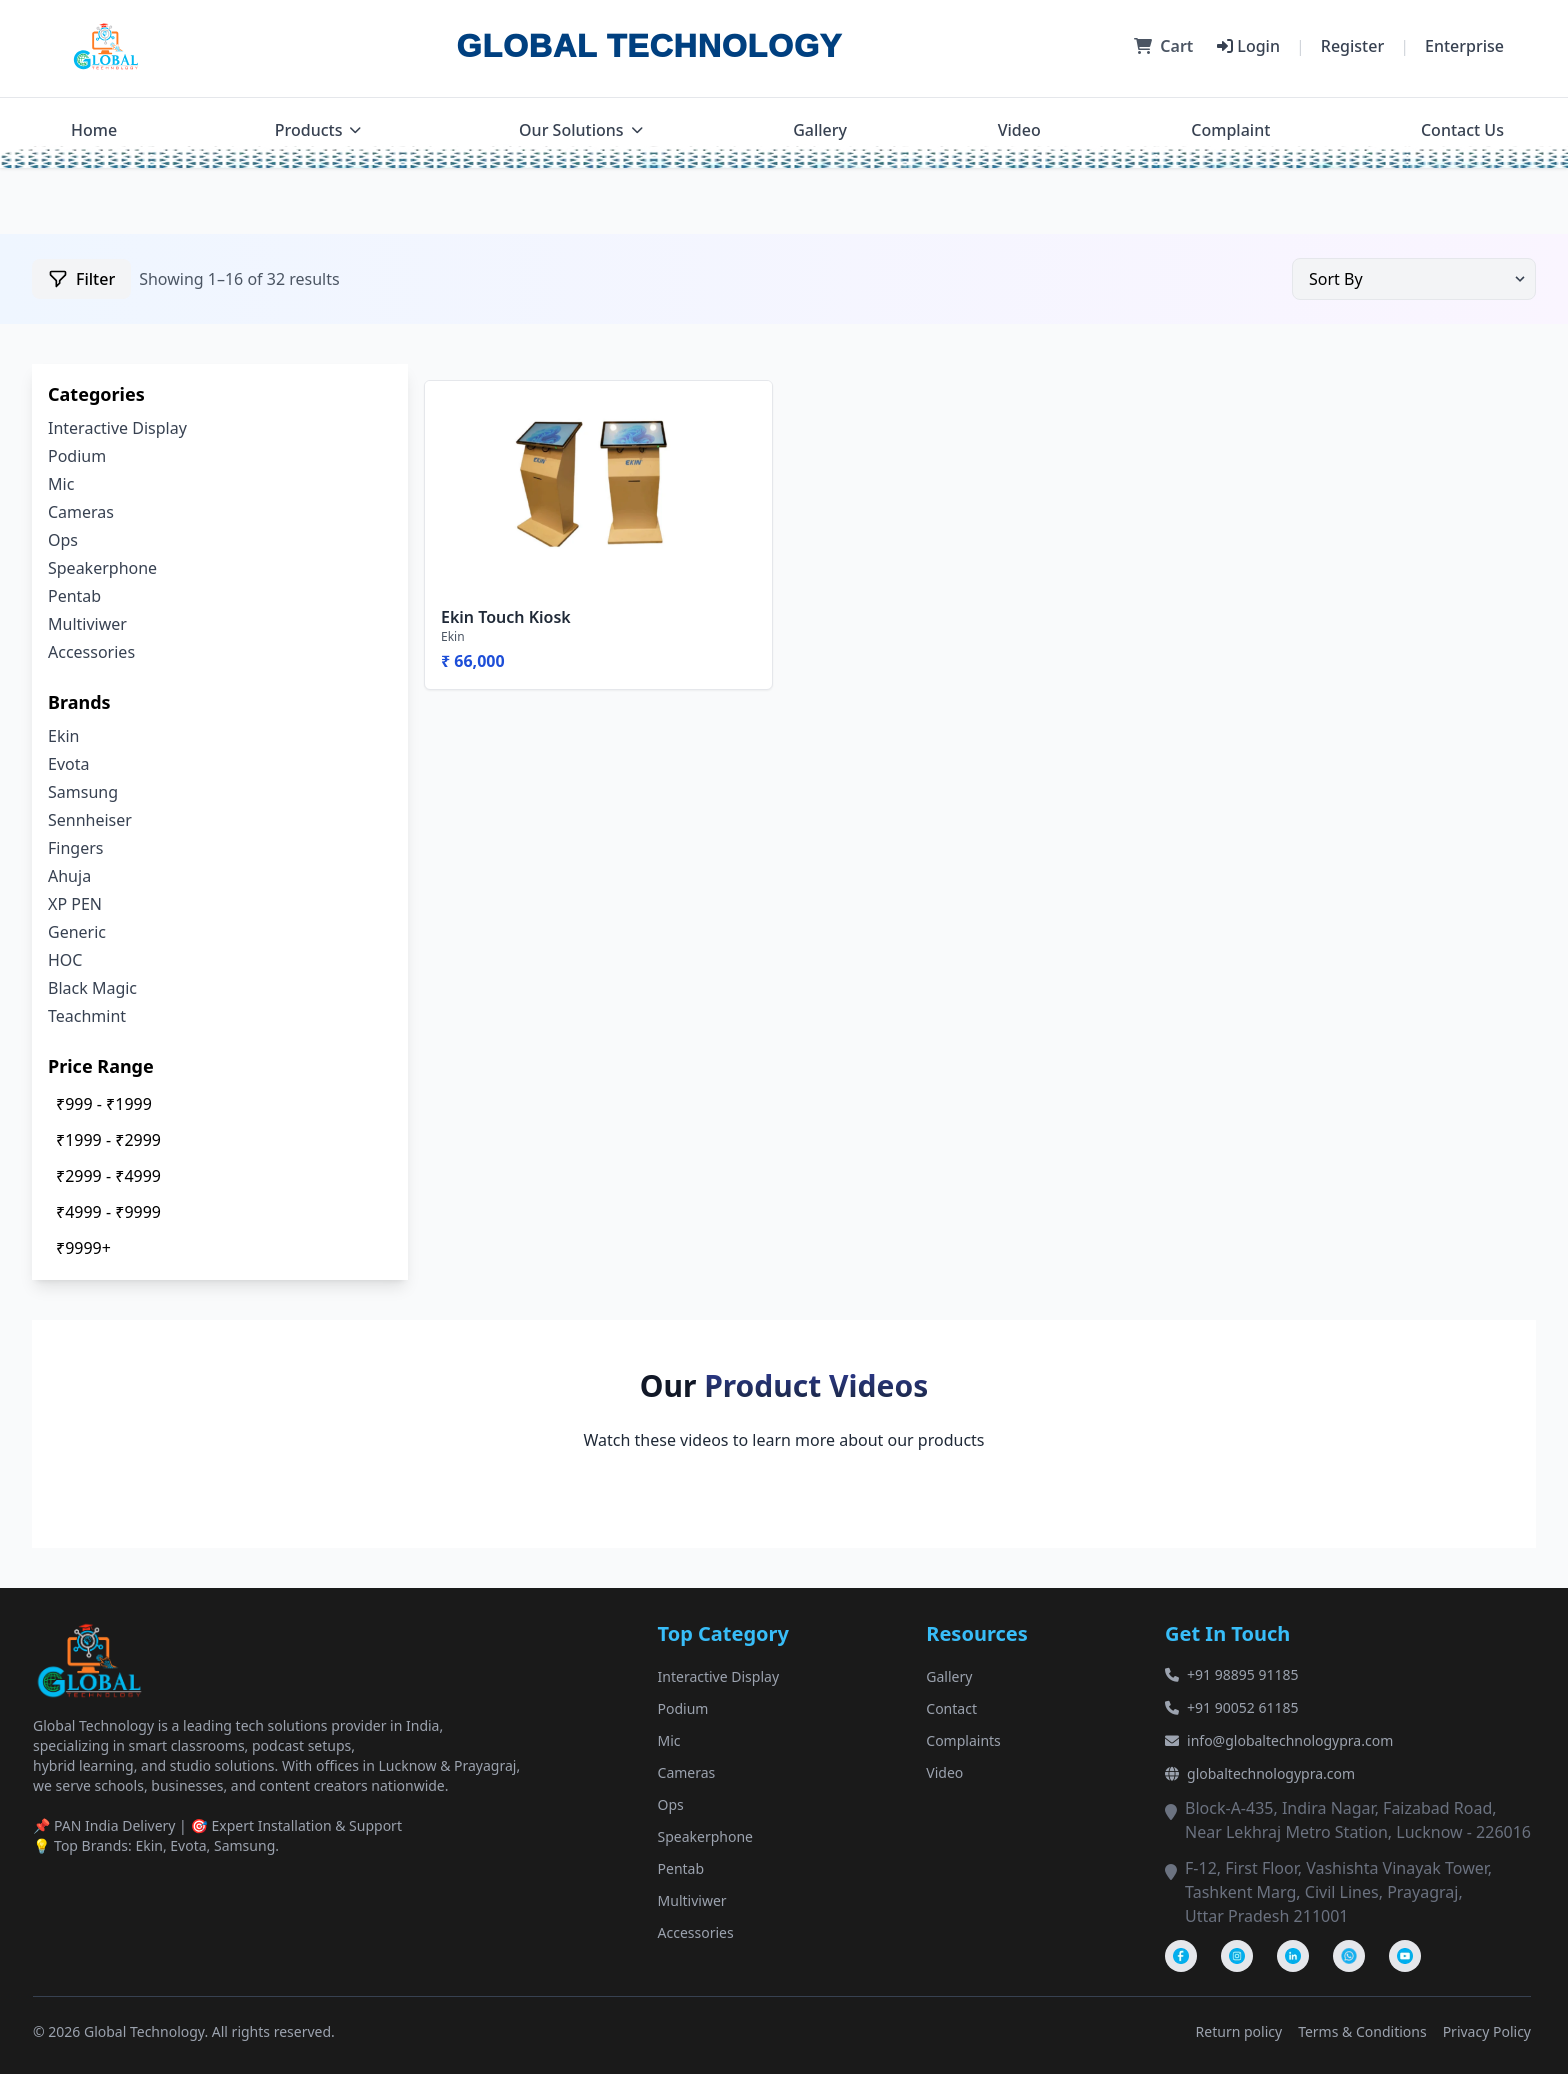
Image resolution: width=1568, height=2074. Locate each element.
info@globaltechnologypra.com (1279, 1740)
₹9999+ (83, 1248)
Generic (77, 932)
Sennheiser (90, 820)
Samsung (83, 792)
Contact (951, 1708)
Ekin (63, 736)
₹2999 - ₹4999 (108, 1176)
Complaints (963, 1740)
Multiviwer (87, 624)
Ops (63, 540)
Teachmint (87, 1016)
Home (94, 130)
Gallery (820, 130)
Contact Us (1462, 130)
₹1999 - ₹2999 (108, 1140)
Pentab (74, 596)
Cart (1163, 46)
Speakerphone (102, 568)
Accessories (91, 652)
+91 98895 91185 (1231, 1674)
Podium (77, 456)
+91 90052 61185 (1231, 1707)
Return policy (1239, 2031)
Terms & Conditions (1362, 2031)
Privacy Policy (1487, 2031)
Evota (68, 764)
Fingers (75, 848)
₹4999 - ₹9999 (108, 1212)
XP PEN (75, 904)
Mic (61, 484)
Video (1019, 130)
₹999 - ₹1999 (104, 1104)
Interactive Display (117, 428)
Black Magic (92, 988)
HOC (65, 960)
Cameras (81, 512)
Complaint (1230, 130)
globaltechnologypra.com (1260, 1773)
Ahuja (69, 876)
